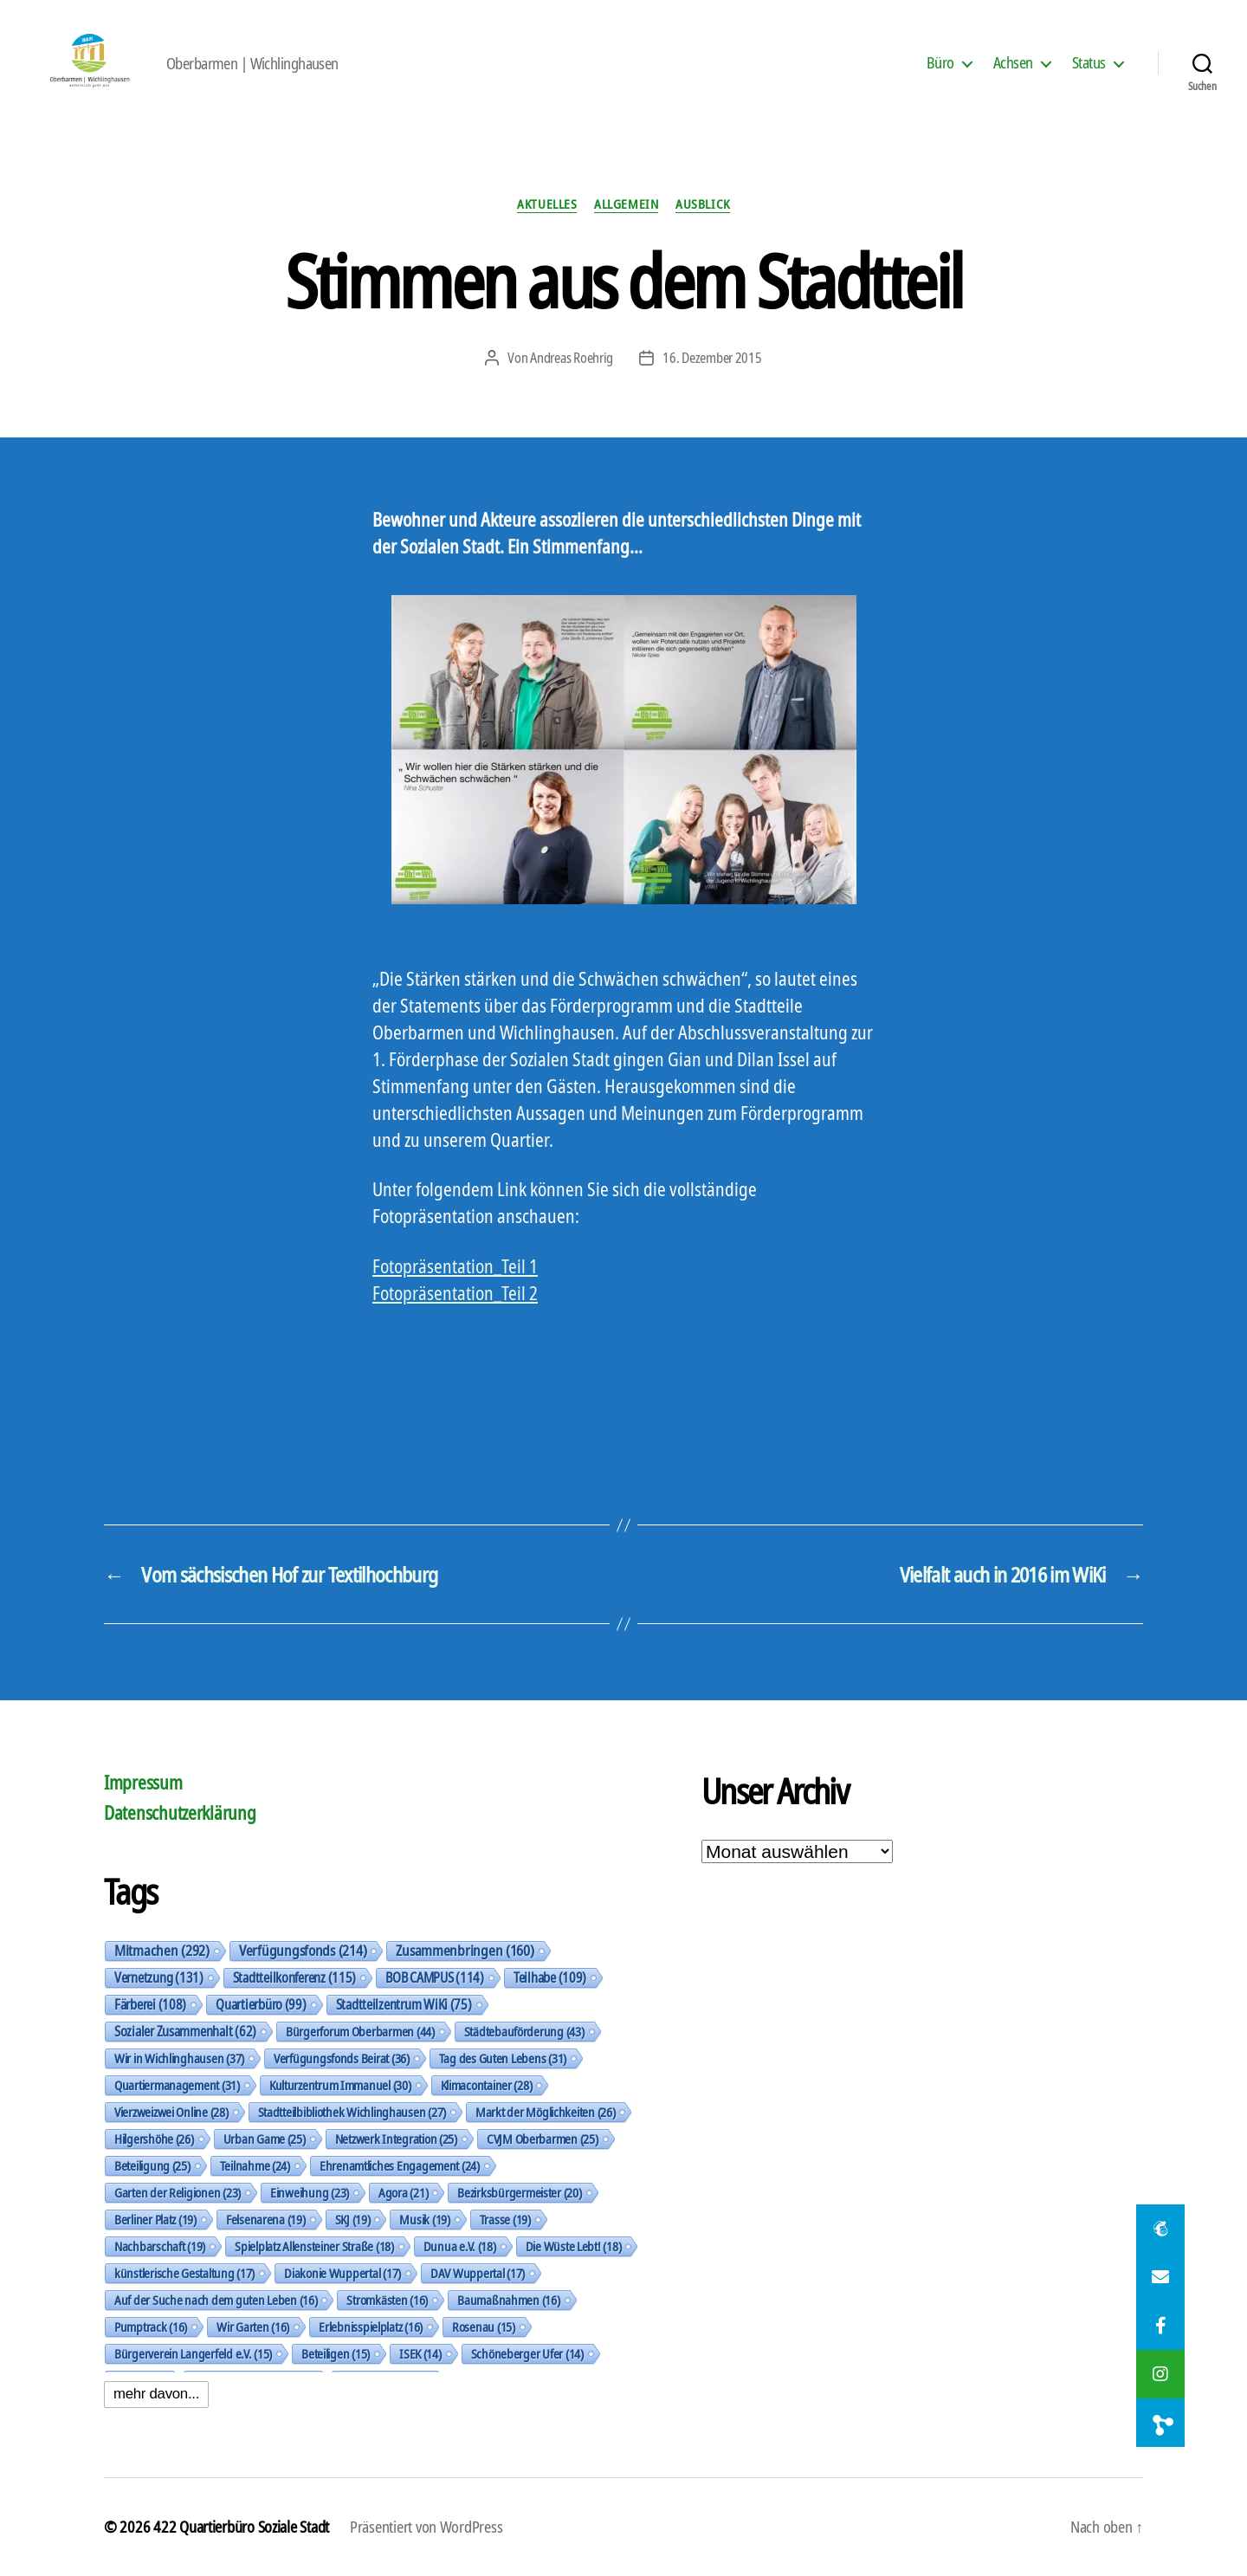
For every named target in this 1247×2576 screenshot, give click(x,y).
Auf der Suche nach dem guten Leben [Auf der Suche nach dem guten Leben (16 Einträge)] (215, 2299)
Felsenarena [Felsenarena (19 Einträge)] (266, 2219)
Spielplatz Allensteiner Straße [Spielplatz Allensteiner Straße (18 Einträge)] (314, 2246)
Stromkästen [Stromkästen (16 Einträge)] (387, 2299)
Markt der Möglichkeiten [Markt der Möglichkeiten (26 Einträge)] (545, 2111)
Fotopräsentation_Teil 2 (455, 1293)
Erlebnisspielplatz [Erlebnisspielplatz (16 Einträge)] (371, 2326)
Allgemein (626, 204)
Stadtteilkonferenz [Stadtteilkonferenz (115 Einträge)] (295, 1977)
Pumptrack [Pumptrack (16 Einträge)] (150, 2326)
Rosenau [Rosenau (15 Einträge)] (483, 2326)
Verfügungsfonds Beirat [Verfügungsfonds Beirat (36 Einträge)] (342, 2058)
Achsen (1013, 63)
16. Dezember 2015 (711, 357)
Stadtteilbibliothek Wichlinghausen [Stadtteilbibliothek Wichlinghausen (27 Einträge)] (352, 2111)
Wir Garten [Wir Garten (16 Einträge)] (252, 2326)
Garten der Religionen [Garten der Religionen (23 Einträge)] (177, 2192)
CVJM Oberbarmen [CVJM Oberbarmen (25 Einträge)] (542, 2138)
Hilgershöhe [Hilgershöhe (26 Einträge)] (154, 2138)
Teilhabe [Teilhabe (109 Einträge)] (550, 1977)
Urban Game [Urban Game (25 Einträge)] (264, 2138)
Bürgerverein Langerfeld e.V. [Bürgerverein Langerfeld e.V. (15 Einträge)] (193, 2353)
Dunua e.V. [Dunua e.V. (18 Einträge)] (459, 2246)
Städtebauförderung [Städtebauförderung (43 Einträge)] (524, 2031)
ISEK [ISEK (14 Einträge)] (420, 2353)
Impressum (143, 1782)
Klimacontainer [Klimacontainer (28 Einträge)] (487, 2085)
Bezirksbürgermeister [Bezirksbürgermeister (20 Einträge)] (519, 2192)
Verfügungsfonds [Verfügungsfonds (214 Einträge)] (302, 1950)
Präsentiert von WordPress (426, 2526)
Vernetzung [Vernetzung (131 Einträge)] (159, 1977)
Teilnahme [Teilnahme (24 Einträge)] (255, 2165)
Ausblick (702, 204)
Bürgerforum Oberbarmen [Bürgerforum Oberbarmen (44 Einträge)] (360, 2031)
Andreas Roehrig (571, 357)
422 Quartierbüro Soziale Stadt (241, 2526)
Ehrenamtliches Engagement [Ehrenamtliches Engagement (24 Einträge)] (400, 2165)
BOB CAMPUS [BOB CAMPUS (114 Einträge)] (434, 1977)
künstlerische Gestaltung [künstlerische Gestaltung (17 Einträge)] (184, 2273)
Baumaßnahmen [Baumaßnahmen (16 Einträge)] (508, 2299)
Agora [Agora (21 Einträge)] (403, 2192)
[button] (1160, 2422)
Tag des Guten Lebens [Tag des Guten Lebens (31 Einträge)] (502, 2058)
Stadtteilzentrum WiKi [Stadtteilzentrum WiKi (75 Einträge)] (404, 2004)
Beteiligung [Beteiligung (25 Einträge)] (152, 2165)
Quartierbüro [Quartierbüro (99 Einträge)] (261, 2004)
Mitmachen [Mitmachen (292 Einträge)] (162, 1950)
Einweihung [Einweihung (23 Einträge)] (309, 2192)
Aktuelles (547, 204)
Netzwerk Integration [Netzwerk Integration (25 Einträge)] (396, 2138)
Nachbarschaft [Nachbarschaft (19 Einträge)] (159, 2246)
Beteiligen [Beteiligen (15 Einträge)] (335, 2353)
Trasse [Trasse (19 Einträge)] (505, 2219)
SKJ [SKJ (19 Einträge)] (353, 2219)
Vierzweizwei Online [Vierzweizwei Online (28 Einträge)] (171, 2111)
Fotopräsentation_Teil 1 (455, 1266)
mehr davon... (156, 2393)
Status (1089, 63)
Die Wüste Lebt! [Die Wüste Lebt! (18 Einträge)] (574, 2246)
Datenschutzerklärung (180, 1813)
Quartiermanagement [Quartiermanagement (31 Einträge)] (177, 2085)
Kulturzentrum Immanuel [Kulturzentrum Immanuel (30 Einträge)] (340, 2085)
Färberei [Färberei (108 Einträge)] (150, 2004)
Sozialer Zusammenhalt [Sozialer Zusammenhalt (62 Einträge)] (185, 2031)
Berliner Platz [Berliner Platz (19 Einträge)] (155, 2219)
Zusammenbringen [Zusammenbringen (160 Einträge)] (464, 1950)
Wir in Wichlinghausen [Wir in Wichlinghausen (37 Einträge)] (179, 2058)
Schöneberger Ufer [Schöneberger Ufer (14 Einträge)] (527, 2353)
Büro (940, 63)
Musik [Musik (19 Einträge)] (424, 2219)
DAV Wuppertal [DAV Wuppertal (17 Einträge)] (477, 2273)
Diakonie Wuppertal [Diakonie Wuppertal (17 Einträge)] (342, 2273)
